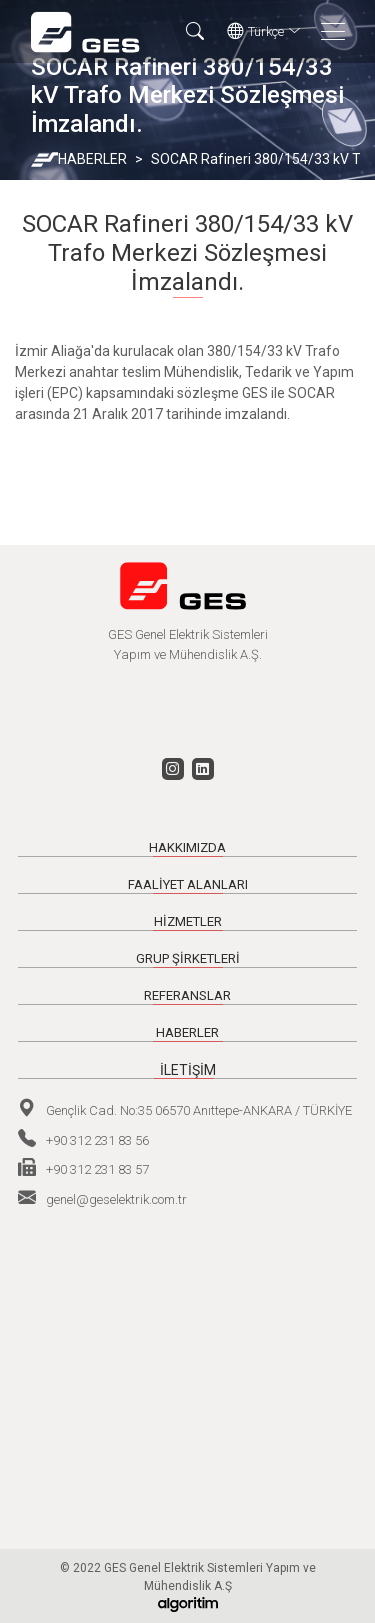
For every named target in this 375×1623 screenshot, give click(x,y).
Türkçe (264, 32)
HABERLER (92, 159)
